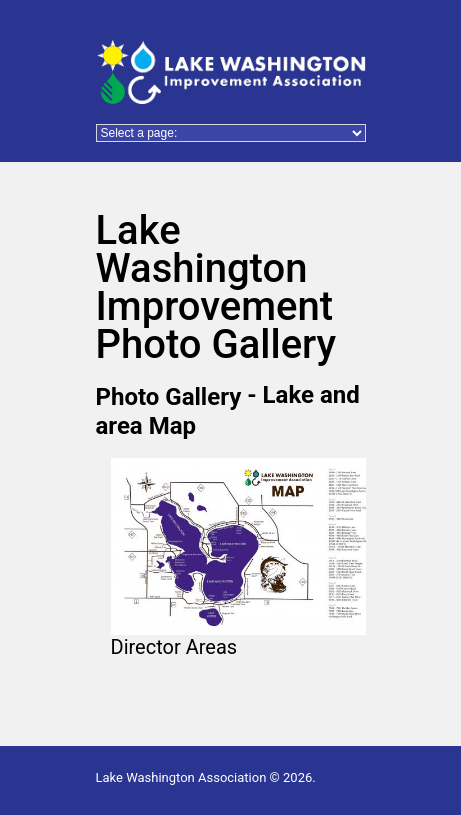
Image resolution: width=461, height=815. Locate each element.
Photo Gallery (169, 396)
